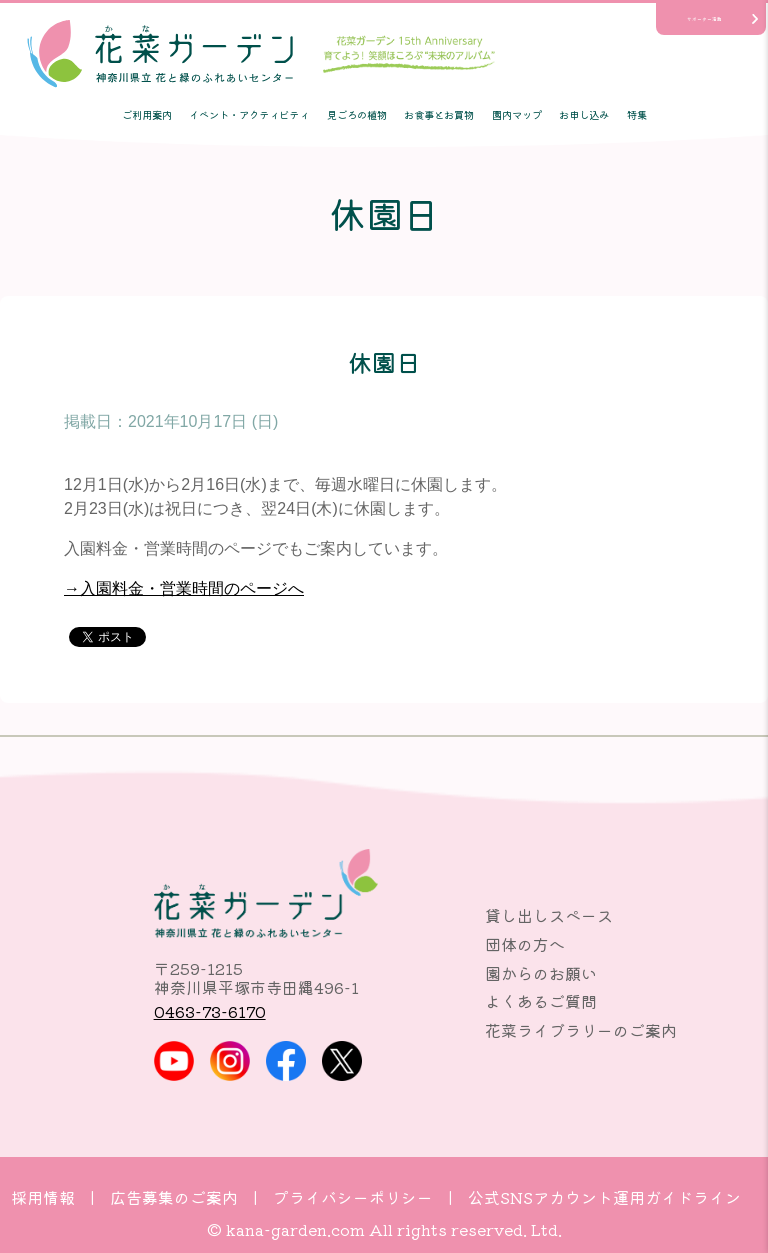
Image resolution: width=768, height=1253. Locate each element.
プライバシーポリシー (353, 1197)
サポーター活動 (704, 19)
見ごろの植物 (357, 114)
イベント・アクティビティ (249, 114)
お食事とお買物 (439, 114)
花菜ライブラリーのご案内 (581, 1030)
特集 (637, 114)
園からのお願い (541, 973)
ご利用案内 (147, 114)
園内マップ (517, 114)
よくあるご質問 (541, 1001)
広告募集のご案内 (174, 1197)
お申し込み (584, 114)
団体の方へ (525, 944)
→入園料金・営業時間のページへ (184, 588)
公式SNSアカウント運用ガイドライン (604, 1197)
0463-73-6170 (210, 1011)
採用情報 (43, 1197)
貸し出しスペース (549, 915)
